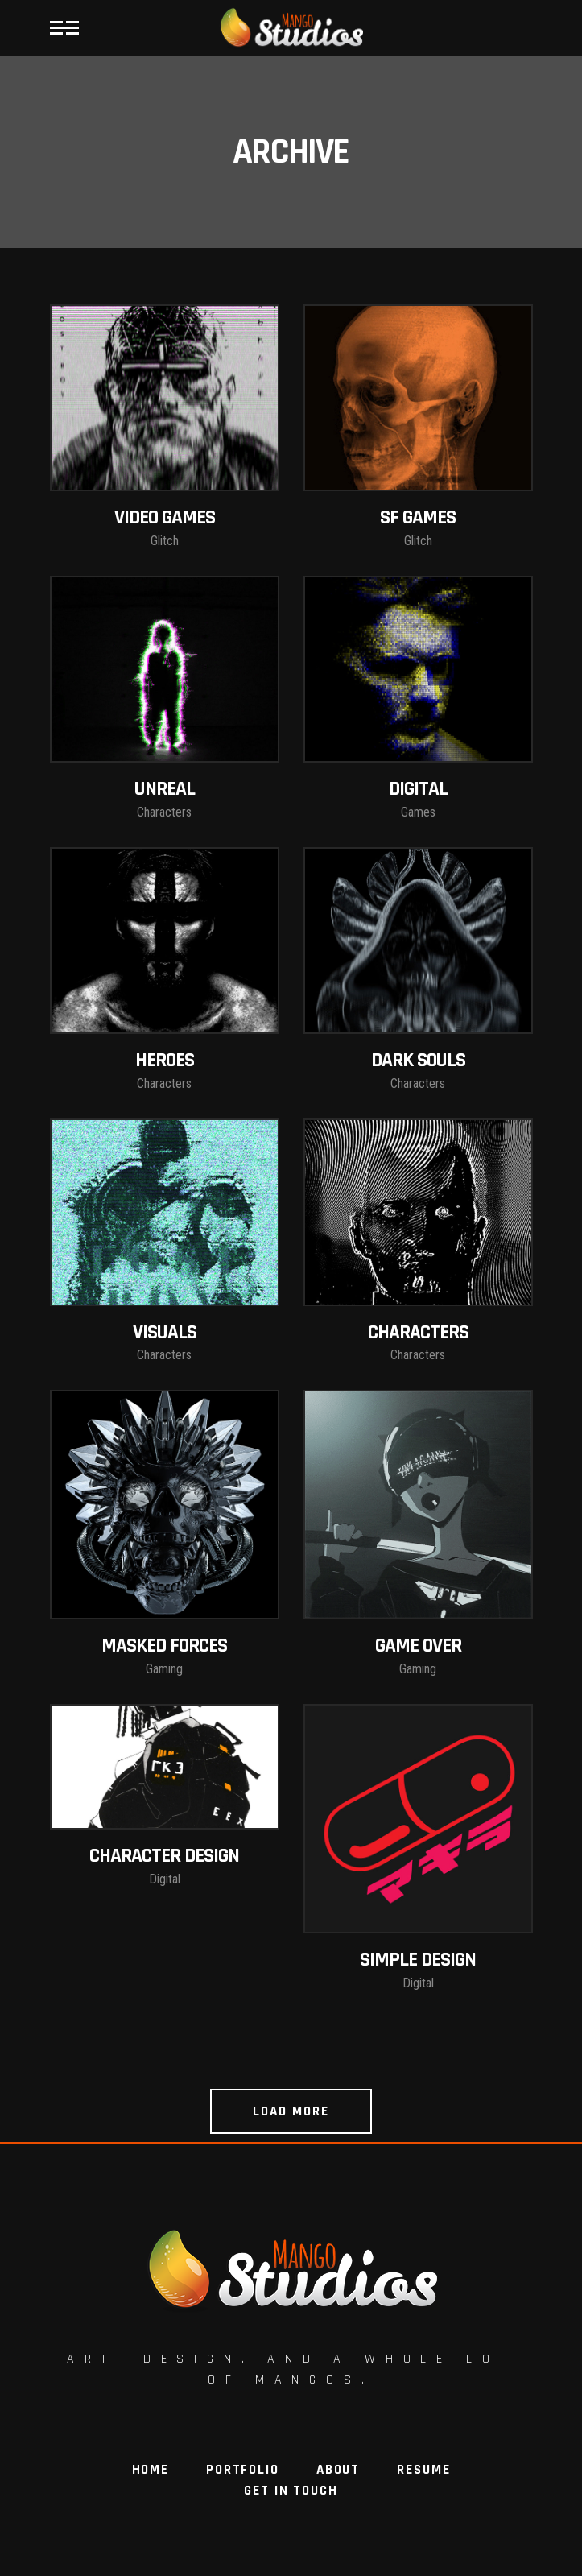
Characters (164, 812)
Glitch (165, 540)
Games (418, 812)
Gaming (164, 1669)
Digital (164, 1879)
